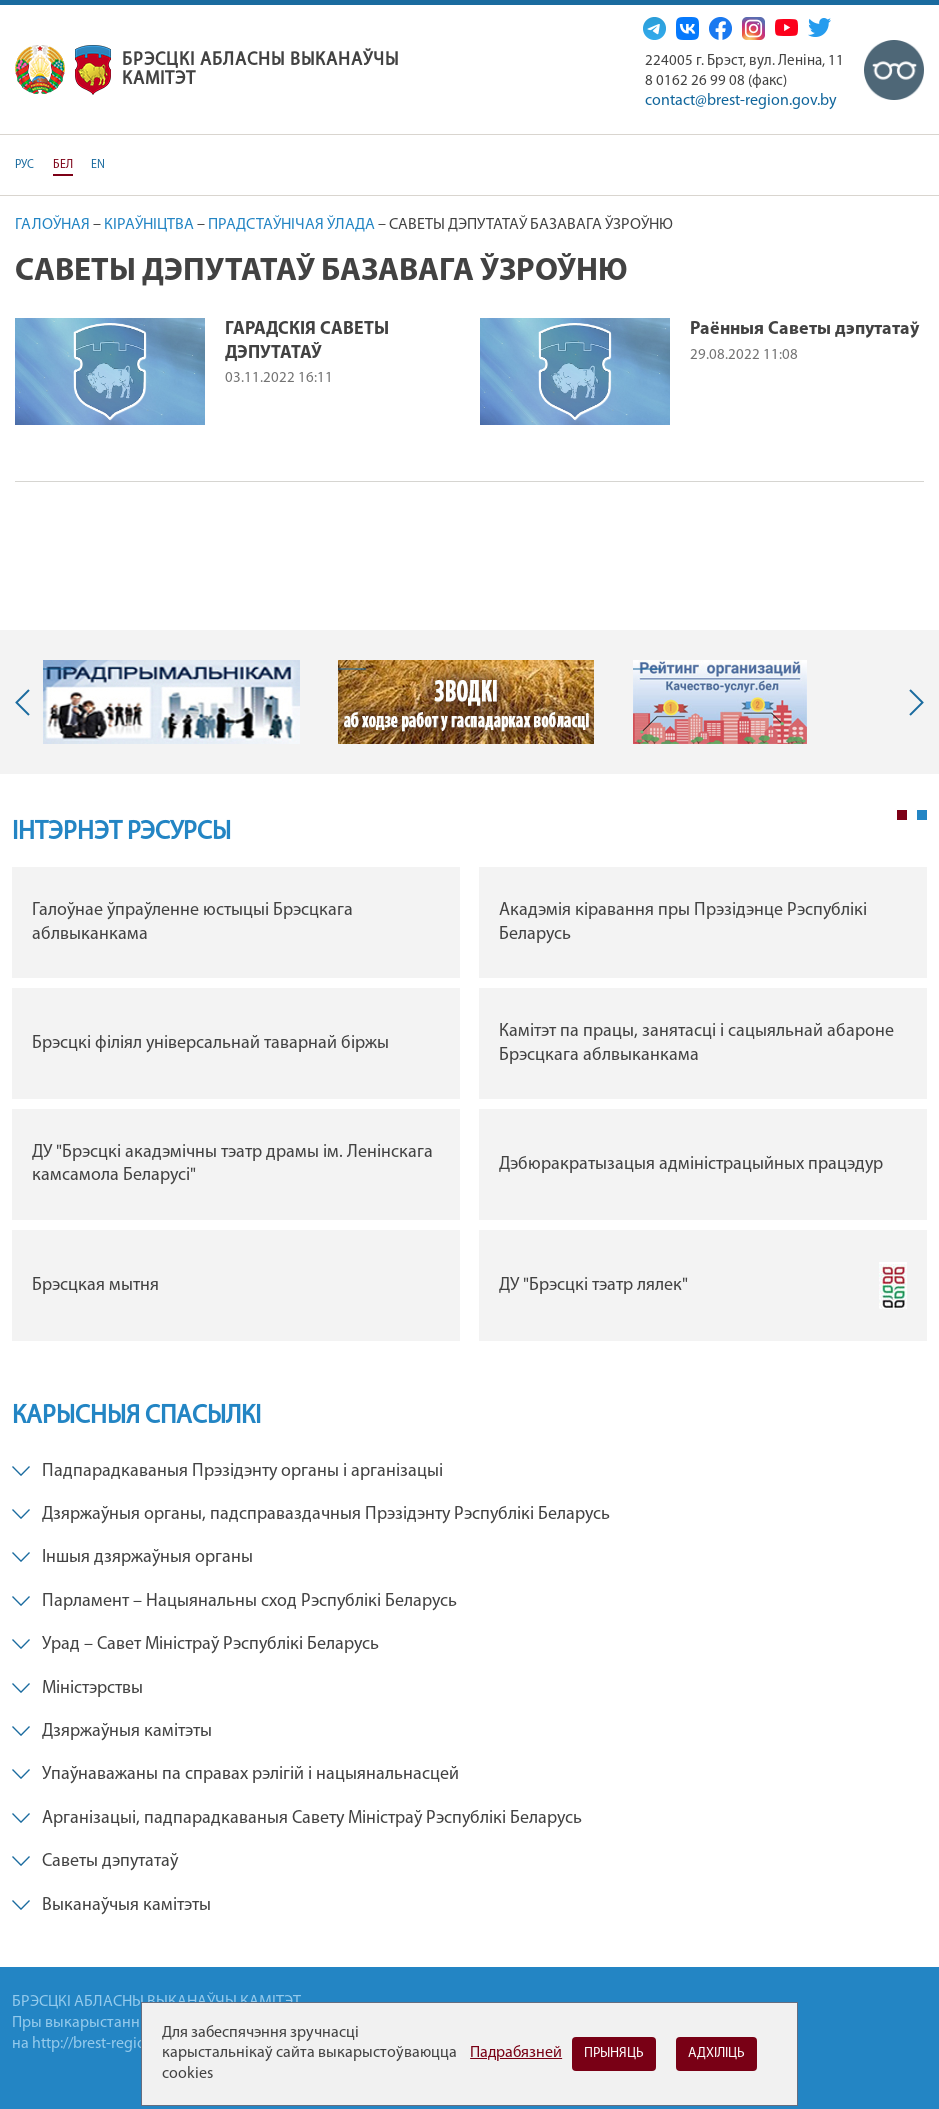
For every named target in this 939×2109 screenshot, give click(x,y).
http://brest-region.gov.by (117, 2044)
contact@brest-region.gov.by (741, 101)
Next (912, 702)
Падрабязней (516, 2053)
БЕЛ (63, 165)
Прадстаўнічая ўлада (291, 225)
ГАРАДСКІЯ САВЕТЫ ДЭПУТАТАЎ (307, 341)
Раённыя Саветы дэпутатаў (804, 329)
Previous (27, 702)
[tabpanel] (469, 1108)
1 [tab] (902, 815)
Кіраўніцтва (149, 225)
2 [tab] (922, 815)
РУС (24, 165)
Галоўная (52, 225)
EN (98, 165)
